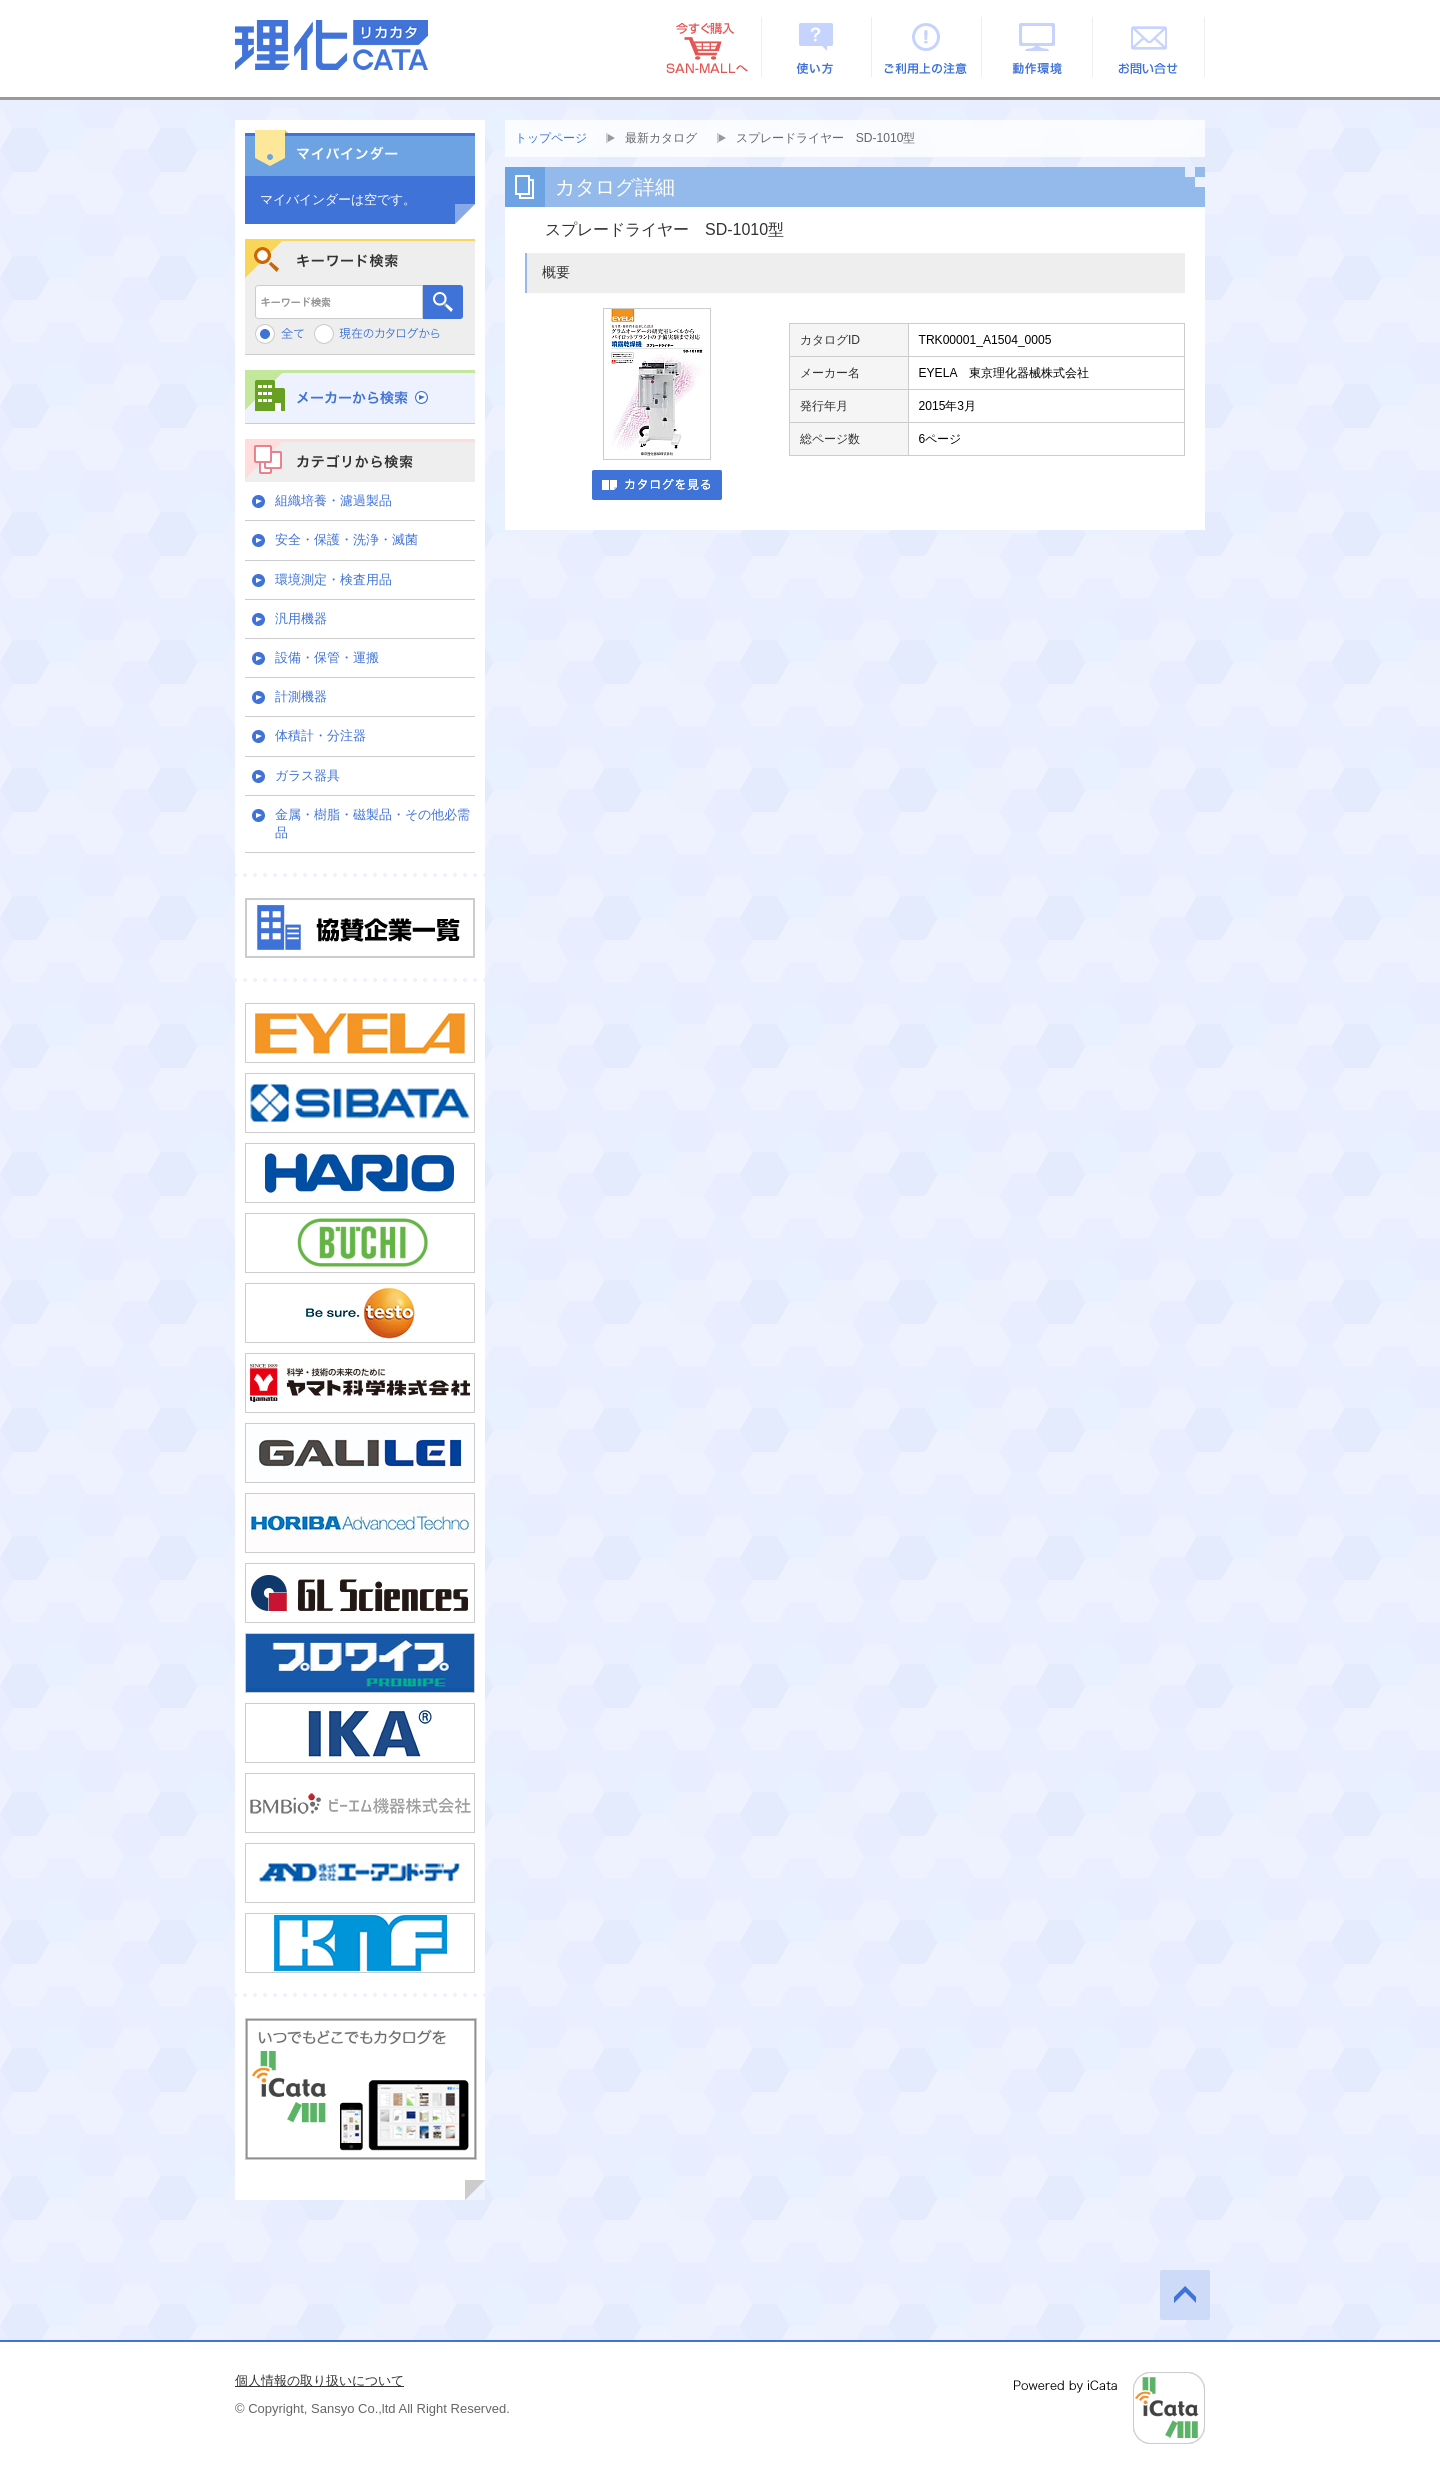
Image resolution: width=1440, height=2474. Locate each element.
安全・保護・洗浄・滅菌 (346, 539)
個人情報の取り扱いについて (319, 2380)
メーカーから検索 (360, 396)
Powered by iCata (1109, 2408)
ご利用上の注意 (927, 47)
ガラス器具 (307, 775)
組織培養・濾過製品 (333, 500)
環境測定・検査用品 (333, 579)
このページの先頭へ (1185, 2295)
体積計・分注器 (320, 735)
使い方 (816, 47)
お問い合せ (1149, 47)
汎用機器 (301, 618)
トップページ (551, 138)
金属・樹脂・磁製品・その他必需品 (372, 823)
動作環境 (1038, 47)
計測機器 (301, 696)
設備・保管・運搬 (327, 657)
